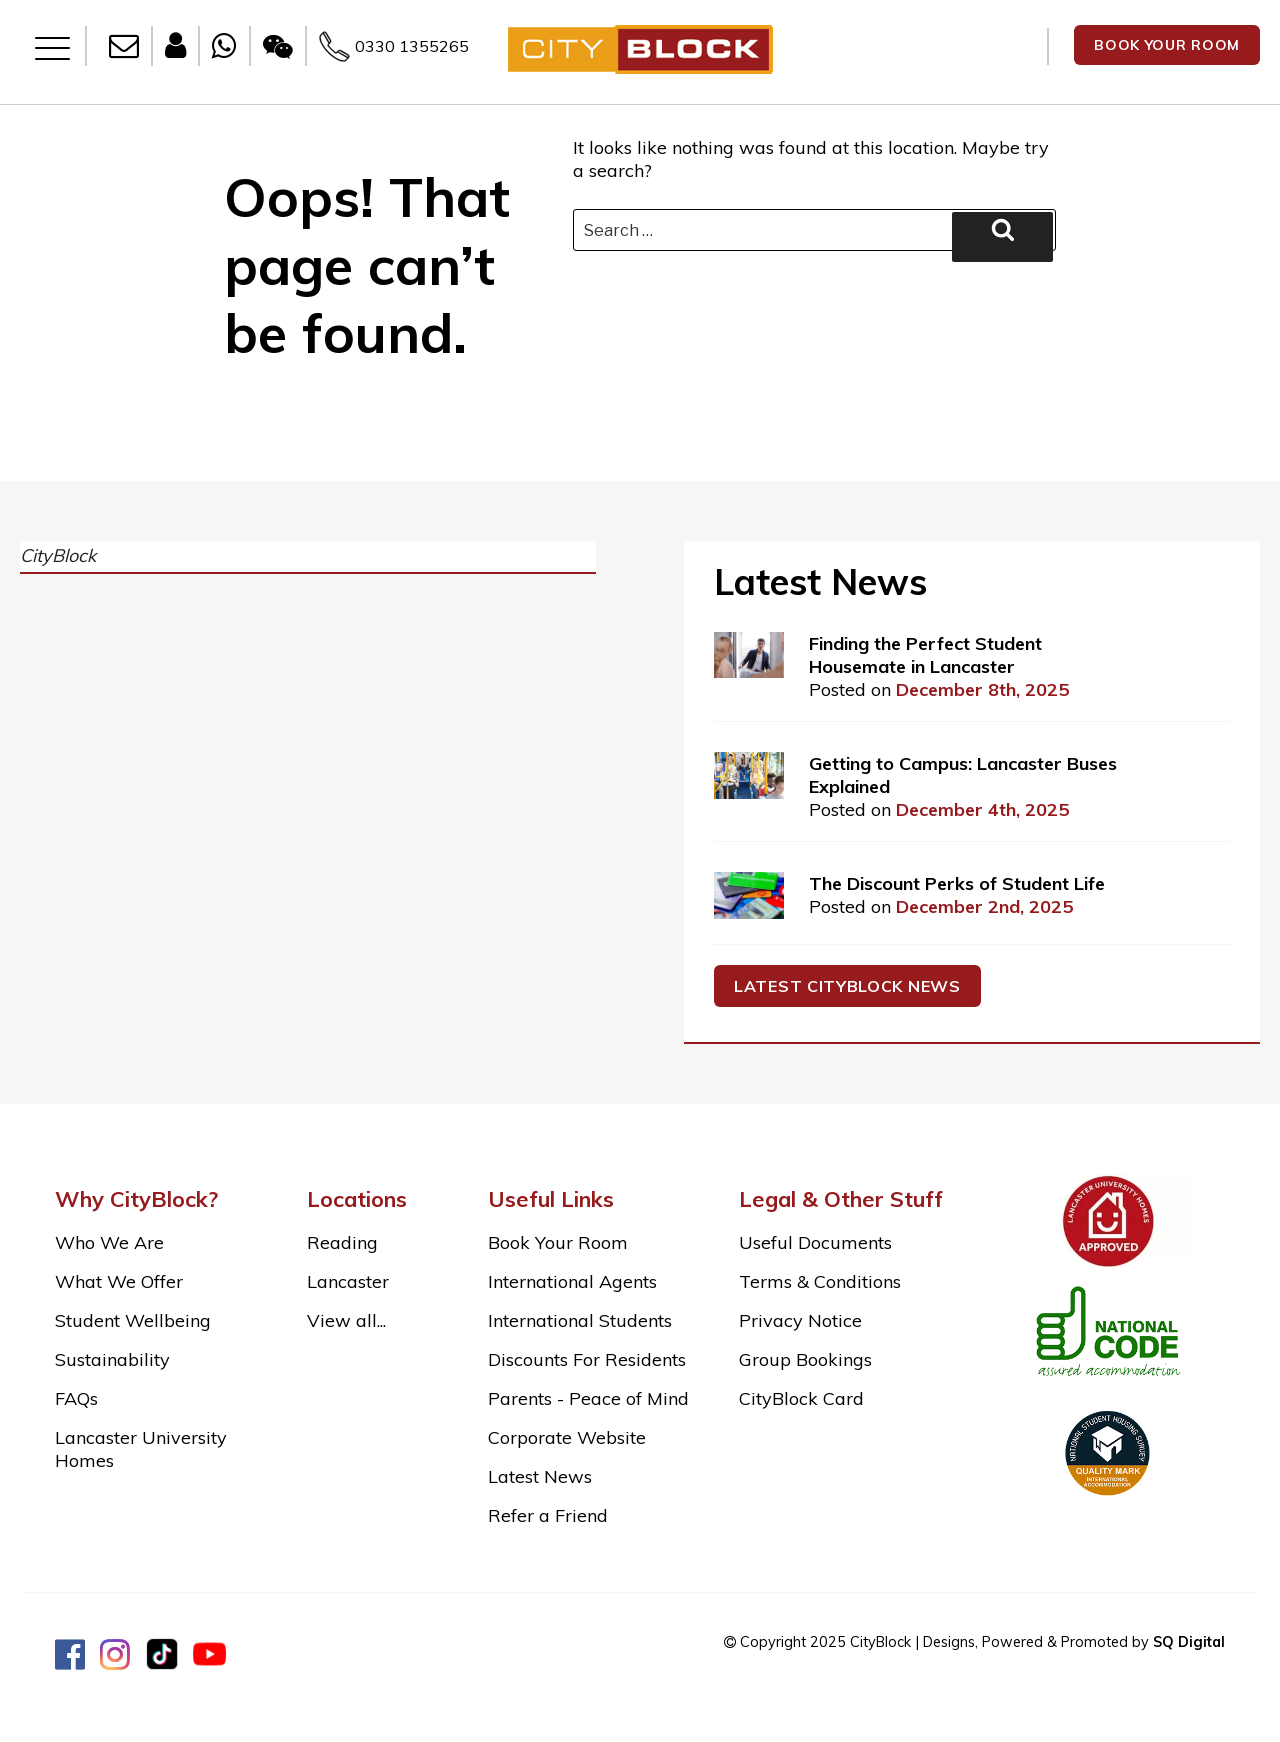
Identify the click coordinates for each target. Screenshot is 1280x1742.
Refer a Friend (548, 1515)
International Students (580, 1320)
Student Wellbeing (133, 1320)
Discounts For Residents (587, 1359)
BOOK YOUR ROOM (1167, 45)
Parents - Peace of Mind (588, 1398)
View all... (346, 1320)
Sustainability (112, 1359)
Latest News (540, 1476)
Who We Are (109, 1242)
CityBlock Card (801, 1398)
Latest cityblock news (847, 986)
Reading (342, 1242)
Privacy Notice (800, 1320)
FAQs (76, 1398)
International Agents (572, 1281)
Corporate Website (567, 1437)
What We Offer (119, 1281)
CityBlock (58, 555)
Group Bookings (805, 1359)
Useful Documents (815, 1242)
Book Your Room (558, 1242)
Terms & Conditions (820, 1281)
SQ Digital (1189, 1642)
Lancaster (348, 1281)
